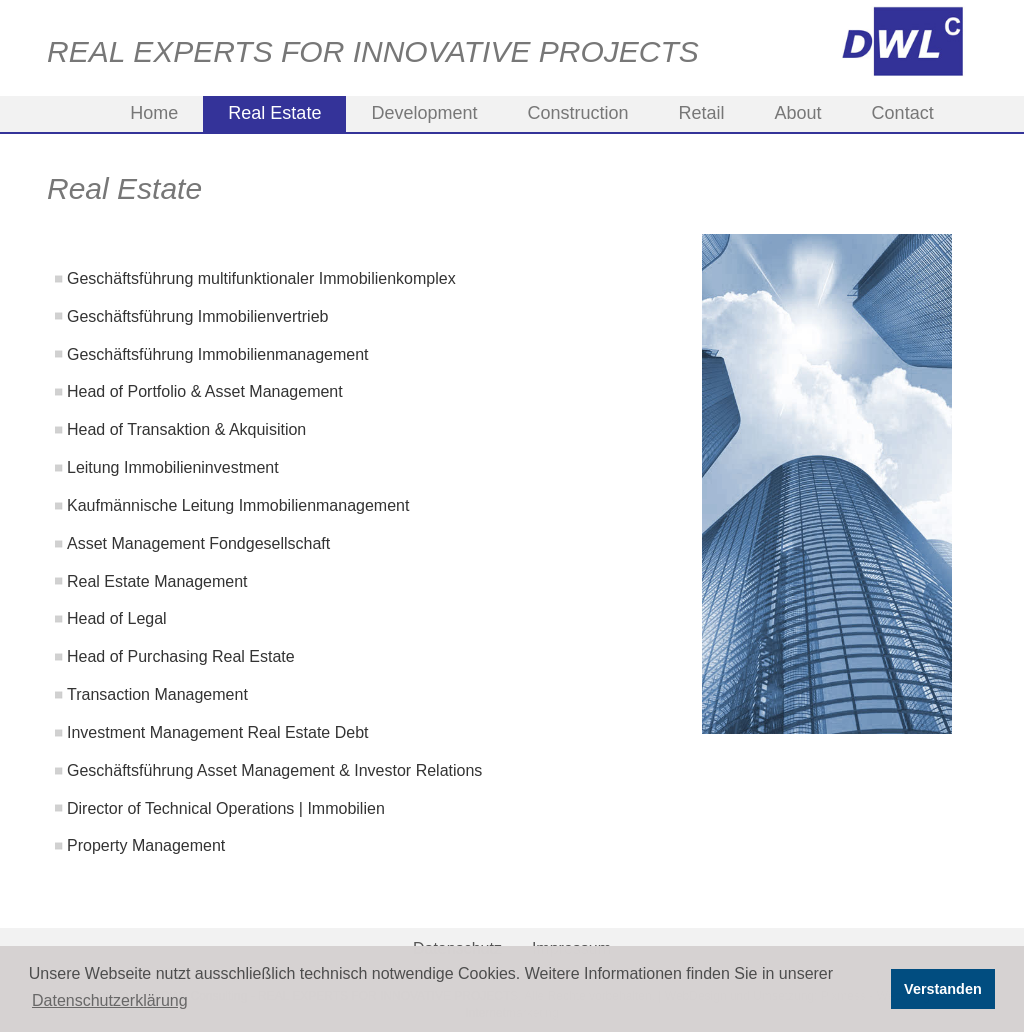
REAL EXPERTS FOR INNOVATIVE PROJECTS (373, 51)
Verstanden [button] (943, 989)
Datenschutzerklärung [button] (110, 1000)
